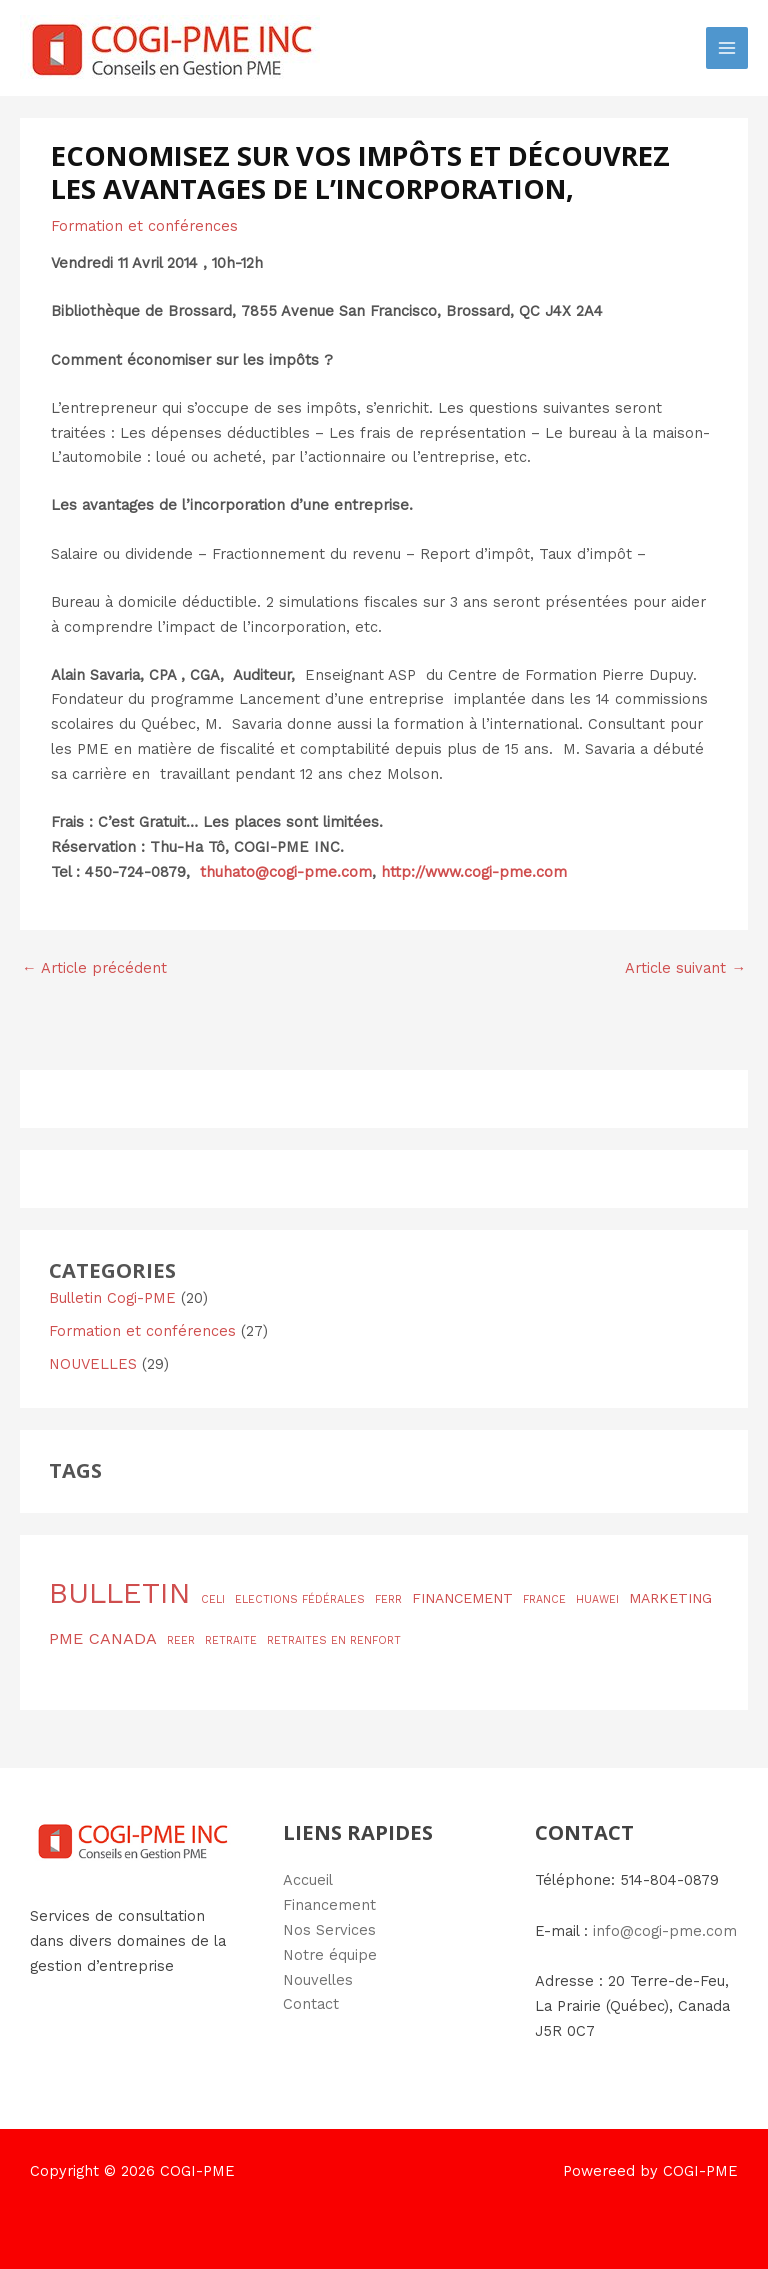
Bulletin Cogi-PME (112, 1298)
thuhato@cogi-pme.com (286, 872)
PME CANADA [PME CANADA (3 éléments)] (103, 1638)
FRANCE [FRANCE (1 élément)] (544, 1599)
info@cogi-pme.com (665, 1931)
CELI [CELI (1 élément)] (213, 1599)
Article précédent (94, 968)
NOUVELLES (93, 1364)
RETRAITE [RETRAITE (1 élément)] (231, 1640)
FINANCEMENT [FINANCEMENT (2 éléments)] (462, 1598)
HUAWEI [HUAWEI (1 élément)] (597, 1599)
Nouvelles (318, 1980)
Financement (329, 1905)
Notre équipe (330, 1955)
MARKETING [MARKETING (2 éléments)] (670, 1598)
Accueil (308, 1880)
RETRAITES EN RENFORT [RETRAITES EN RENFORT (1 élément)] (334, 1640)
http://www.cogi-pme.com (474, 872)
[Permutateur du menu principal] (727, 48)
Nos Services (329, 1930)
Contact (311, 2004)
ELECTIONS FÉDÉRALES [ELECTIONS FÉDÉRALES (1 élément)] (300, 1599)
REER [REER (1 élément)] (181, 1640)
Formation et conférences (144, 226)
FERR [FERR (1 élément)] (388, 1599)
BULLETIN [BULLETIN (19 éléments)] (120, 1593)
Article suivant (685, 968)
